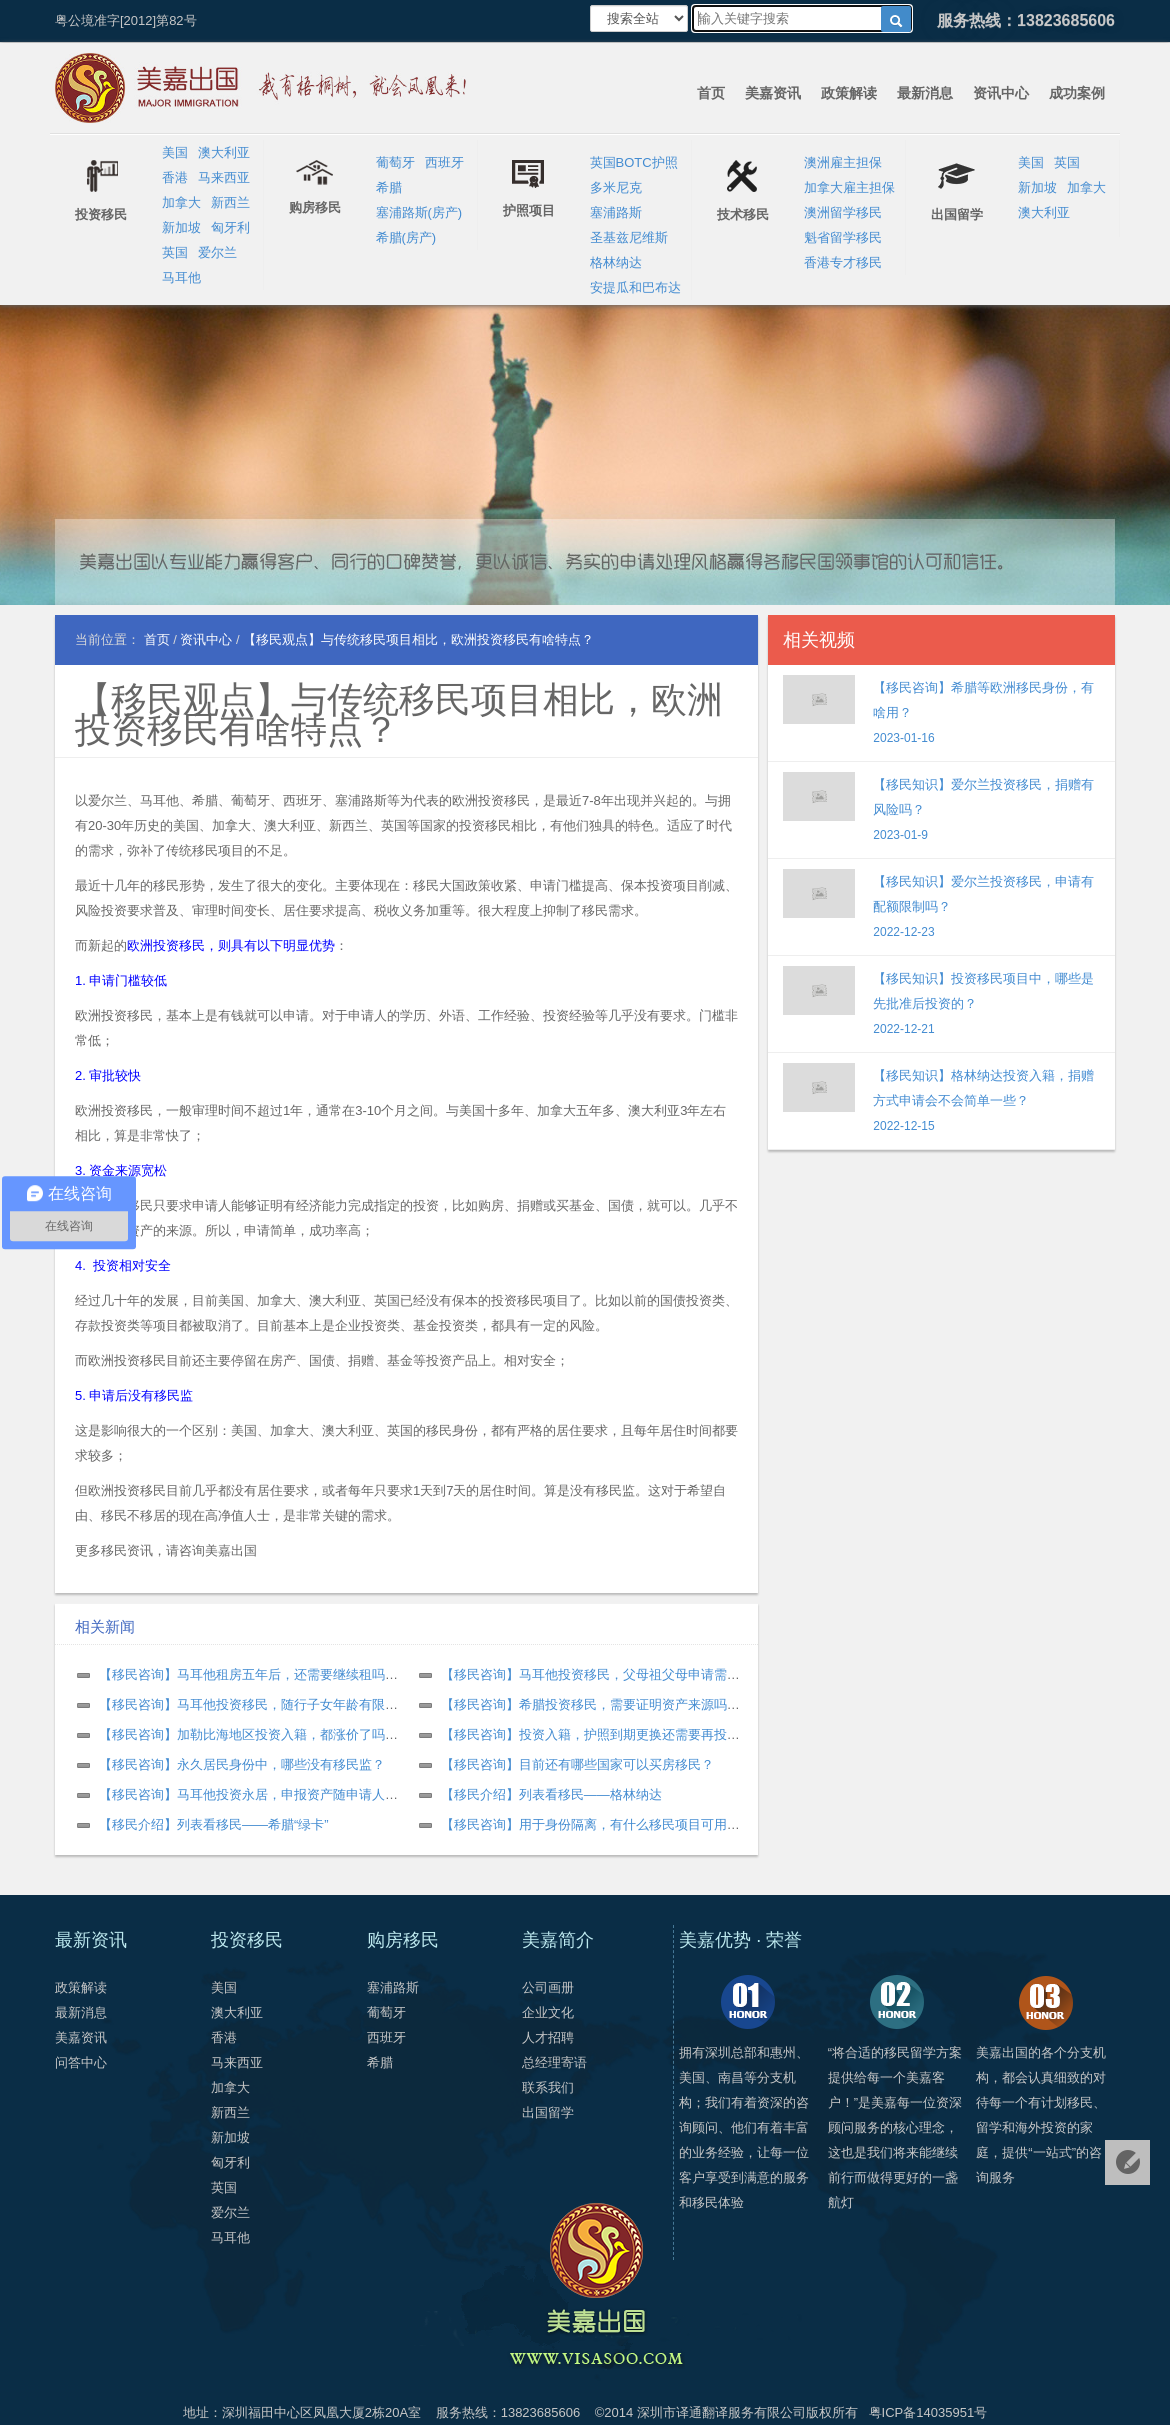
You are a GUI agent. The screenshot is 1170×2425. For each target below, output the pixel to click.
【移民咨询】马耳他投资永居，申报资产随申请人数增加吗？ (274, 1794)
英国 (175, 252)
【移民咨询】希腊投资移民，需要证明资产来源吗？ (590, 1704)
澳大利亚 (224, 152)
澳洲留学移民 (843, 212)
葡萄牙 (395, 162)
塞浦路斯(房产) (419, 212)
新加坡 (181, 227)
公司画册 (548, 1987)
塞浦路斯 (616, 212)
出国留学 (548, 2112)
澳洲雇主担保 (843, 162)
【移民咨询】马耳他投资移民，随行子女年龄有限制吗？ (261, 1704)
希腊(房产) (406, 237)
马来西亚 (224, 177)
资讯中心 (1001, 93)
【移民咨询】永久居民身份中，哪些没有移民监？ (242, 1764)
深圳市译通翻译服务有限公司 (721, 2412)
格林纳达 (616, 262)
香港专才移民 (843, 262)
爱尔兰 (217, 252)
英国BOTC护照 (634, 162)
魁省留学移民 (843, 237)
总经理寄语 (554, 2062)
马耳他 (181, 277)
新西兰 (230, 202)
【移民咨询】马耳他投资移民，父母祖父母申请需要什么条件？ (623, 1674)
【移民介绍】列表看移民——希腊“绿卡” (214, 1824)
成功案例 (1077, 93)
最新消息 (925, 93)
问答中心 (81, 2062)
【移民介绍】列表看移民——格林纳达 (551, 1794)
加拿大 (181, 202)
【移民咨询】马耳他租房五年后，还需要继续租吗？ (248, 1674)
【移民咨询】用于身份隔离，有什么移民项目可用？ (590, 1824)
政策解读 (849, 93)
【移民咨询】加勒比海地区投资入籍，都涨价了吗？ (248, 1734)
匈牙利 (230, 227)
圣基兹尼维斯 (629, 237)
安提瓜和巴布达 (635, 287)
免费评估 (1127, 2162)
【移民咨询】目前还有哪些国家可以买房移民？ (577, 1764)
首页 (711, 93)
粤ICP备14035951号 (928, 2412)
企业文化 (548, 2012)
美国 (175, 152)
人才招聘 (548, 2037)
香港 (175, 177)
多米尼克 (616, 187)
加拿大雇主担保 (849, 187)
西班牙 (444, 162)
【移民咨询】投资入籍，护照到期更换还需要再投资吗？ (603, 1734)
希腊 (389, 187)
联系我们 (548, 2087)
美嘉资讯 (773, 93)
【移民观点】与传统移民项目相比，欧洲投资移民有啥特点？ (399, 714)
